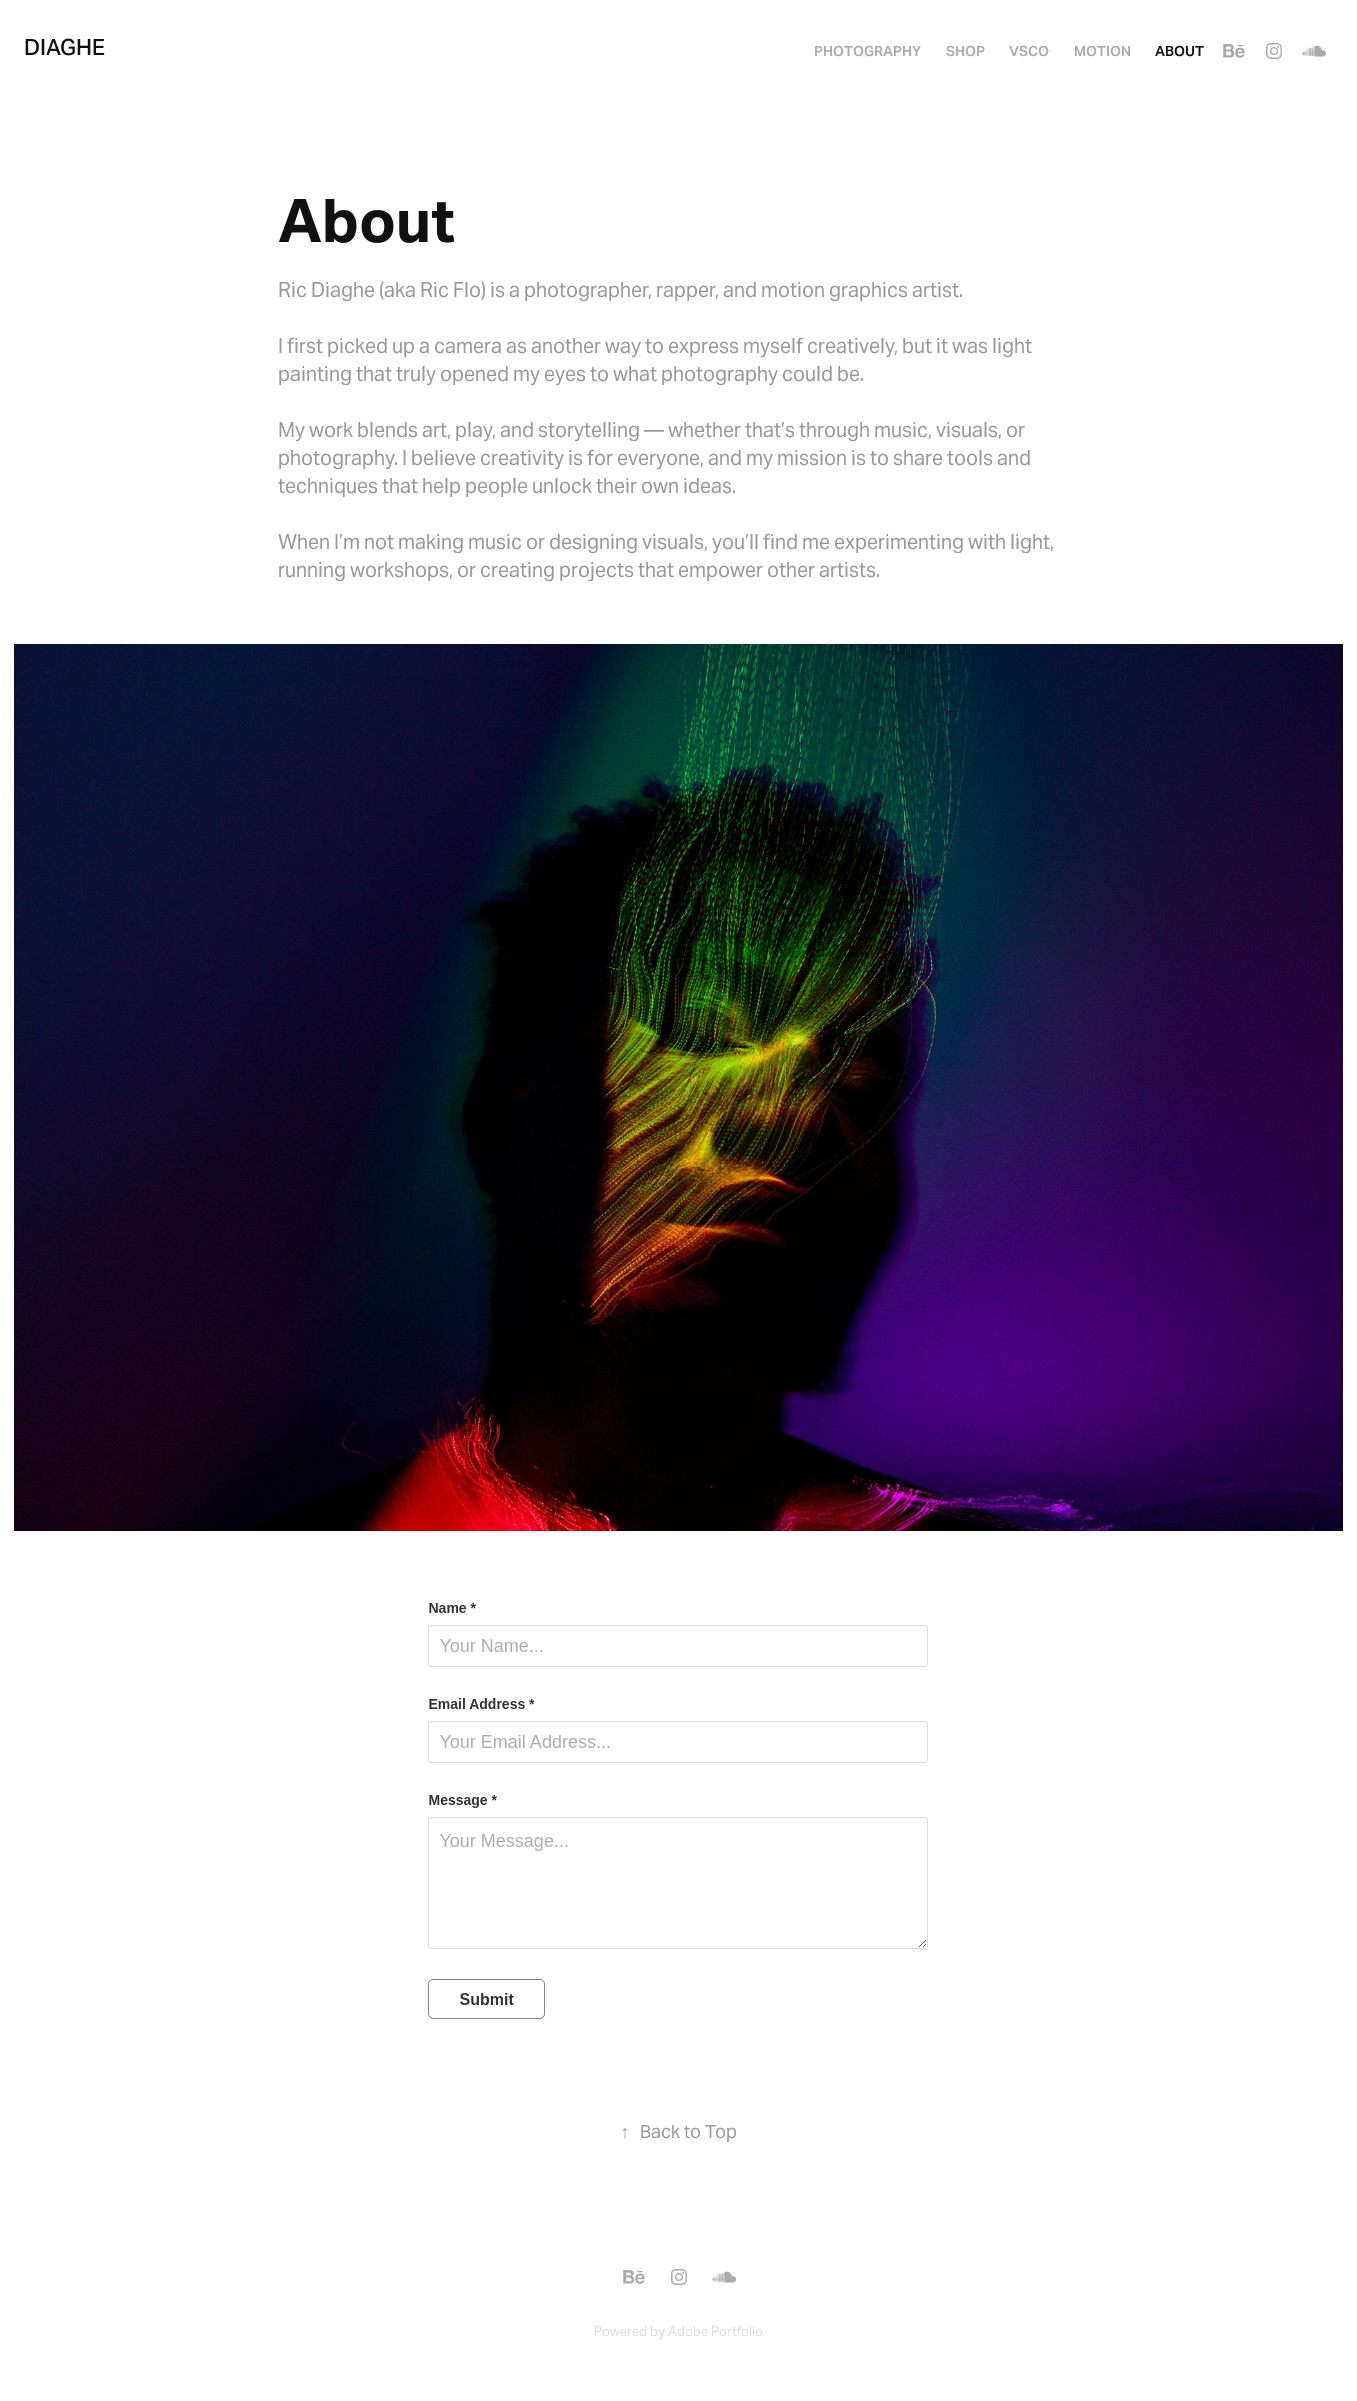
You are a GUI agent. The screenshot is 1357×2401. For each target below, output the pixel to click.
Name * (451, 1608)
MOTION (1102, 51)
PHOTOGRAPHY (867, 51)
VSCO (1029, 51)
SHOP (965, 51)
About (1179, 51)
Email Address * (481, 1704)
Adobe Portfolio (715, 2331)
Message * (462, 1800)
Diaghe (64, 47)
